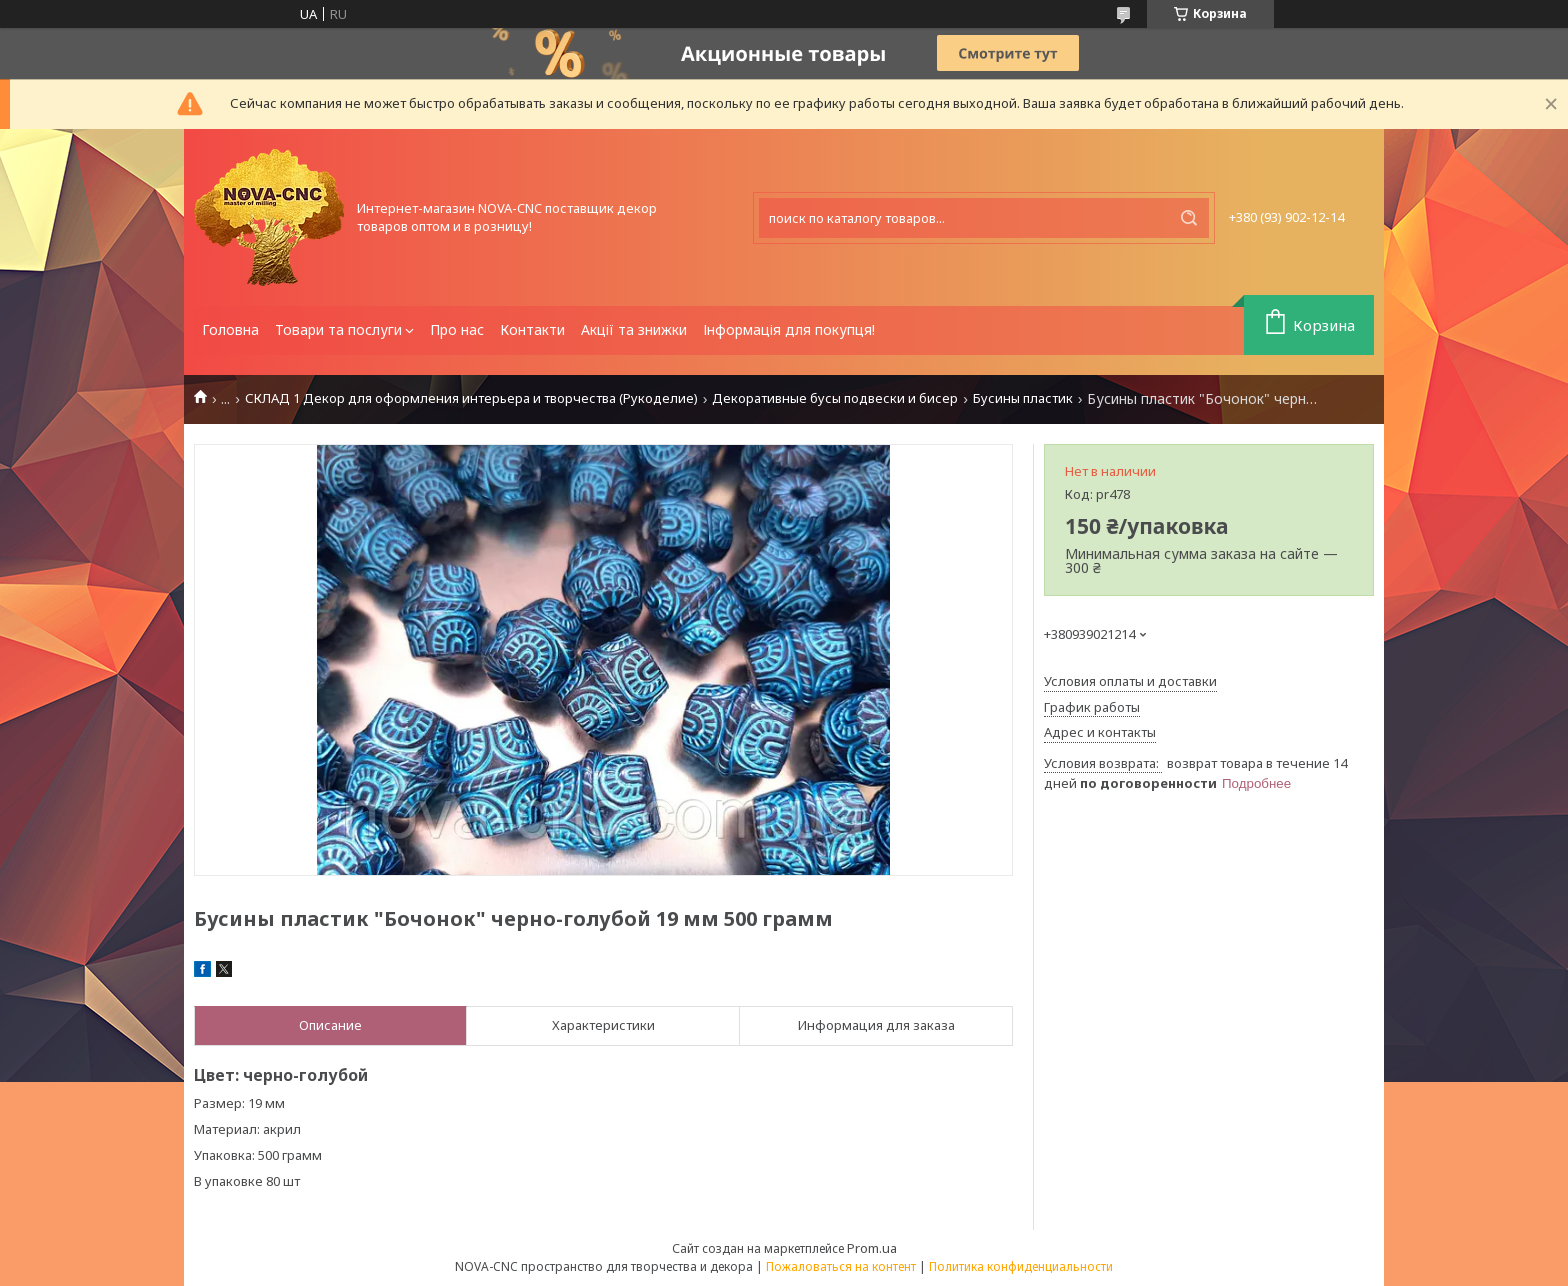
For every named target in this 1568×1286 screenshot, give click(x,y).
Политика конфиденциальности (1021, 1266)
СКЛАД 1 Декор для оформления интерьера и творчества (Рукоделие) (471, 398)
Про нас (457, 329)
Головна (230, 329)
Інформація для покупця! (789, 329)
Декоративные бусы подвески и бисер (835, 398)
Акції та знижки (634, 329)
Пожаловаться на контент (841, 1266)
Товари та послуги (338, 329)
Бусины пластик (1023, 398)
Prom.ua (872, 1248)
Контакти (532, 329)
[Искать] (1189, 218)
